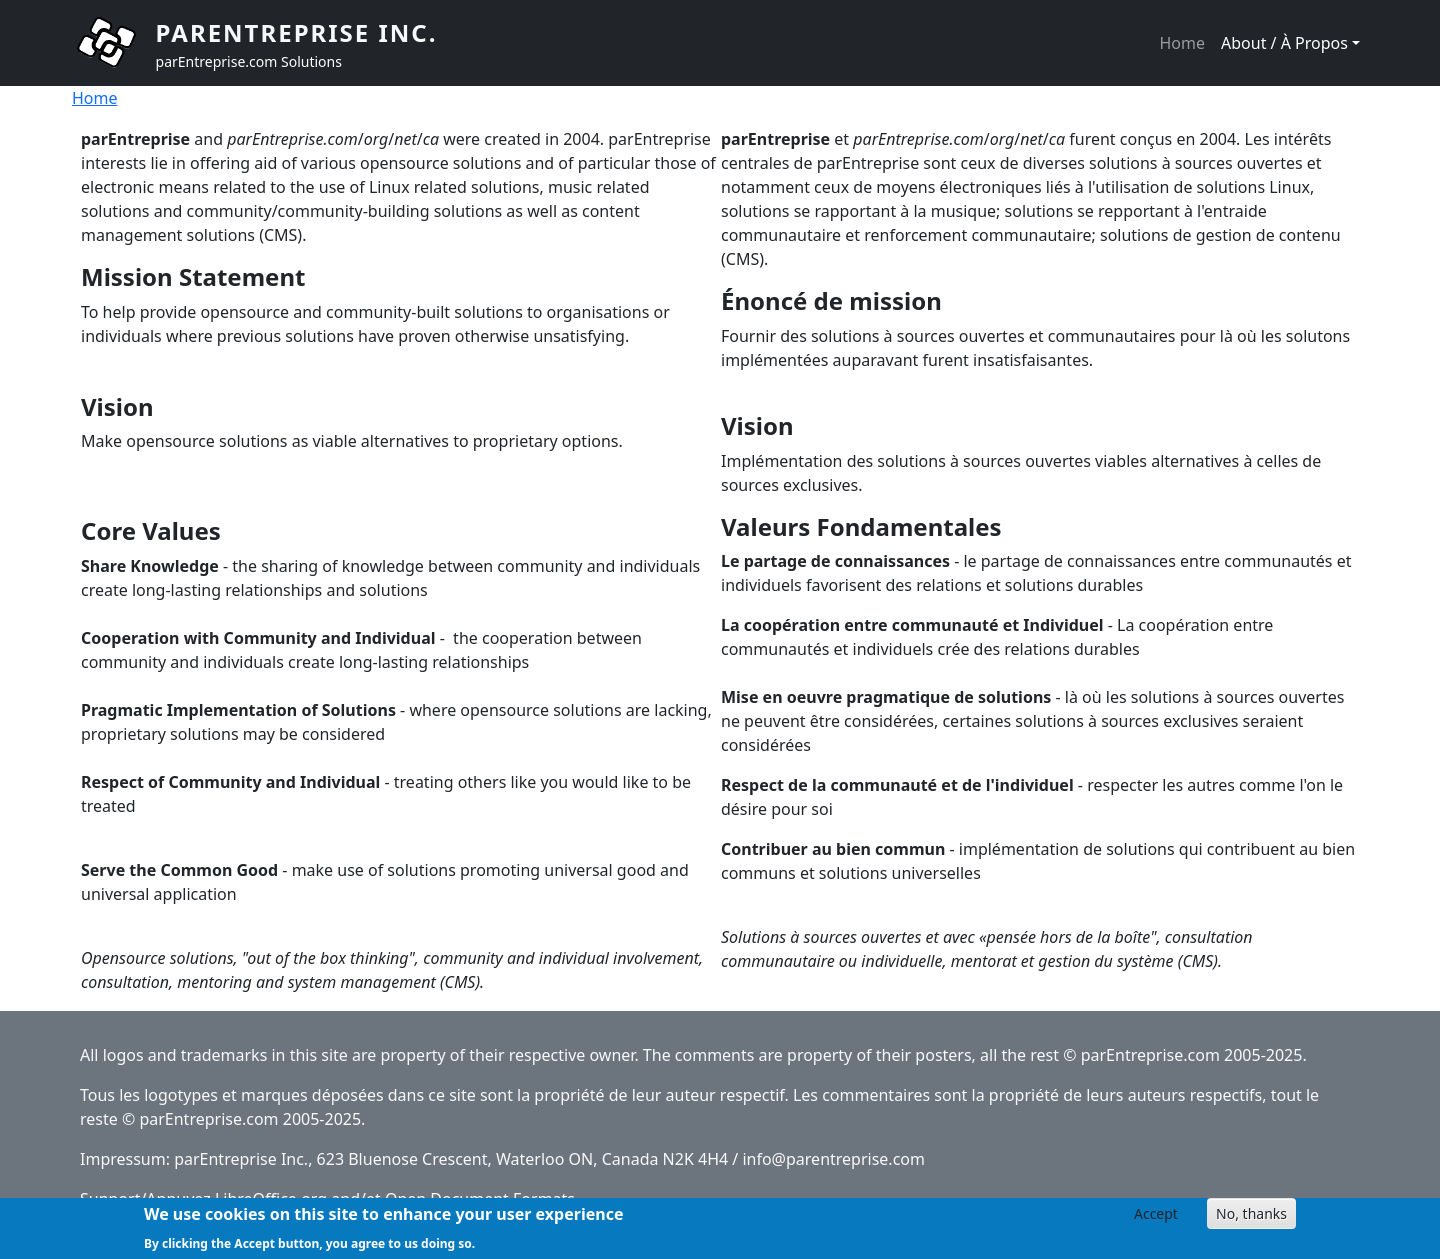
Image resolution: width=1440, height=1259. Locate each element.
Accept (1156, 1218)
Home (1182, 43)
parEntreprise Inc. (297, 32)
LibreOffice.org (271, 1199)
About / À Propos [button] (1284, 43)
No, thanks (1251, 1218)
